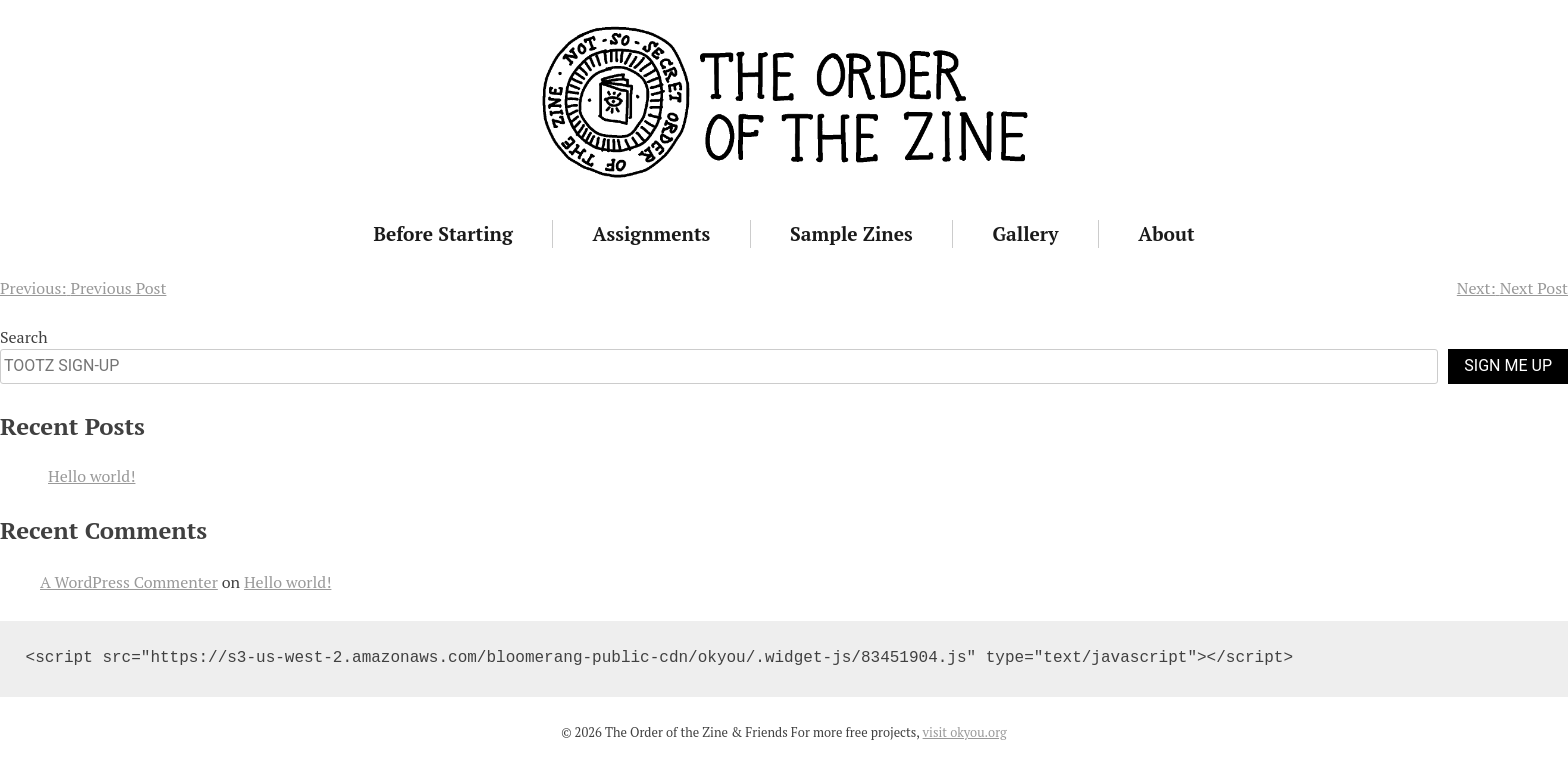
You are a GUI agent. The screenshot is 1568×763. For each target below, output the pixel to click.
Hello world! (91, 476)
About (1166, 233)
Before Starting (442, 233)
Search (24, 337)
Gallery (1026, 233)
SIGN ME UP (1508, 365)
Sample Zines (851, 233)
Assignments (652, 233)
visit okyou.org (965, 732)
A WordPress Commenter (129, 582)
